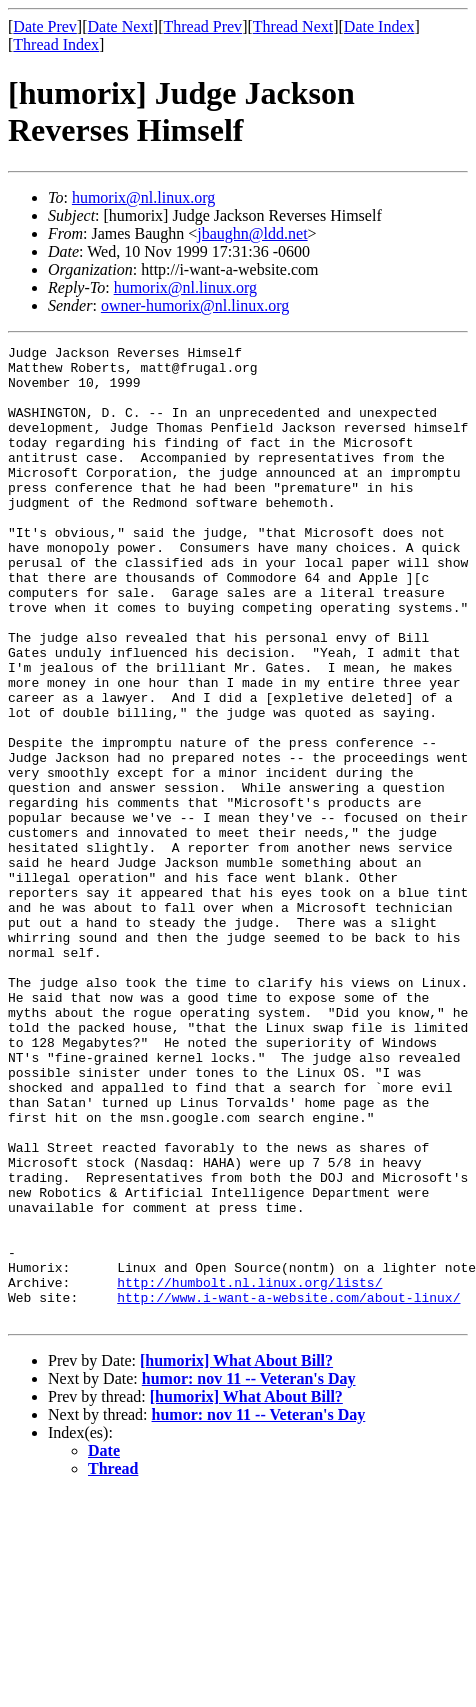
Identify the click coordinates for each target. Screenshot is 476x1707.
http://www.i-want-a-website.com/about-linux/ (288, 1489)
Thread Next (293, 26)
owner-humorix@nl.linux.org (195, 305)
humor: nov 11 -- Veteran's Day (249, 1573)
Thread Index (56, 44)
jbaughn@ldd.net (252, 233)
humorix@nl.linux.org (143, 197)
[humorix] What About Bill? (236, 1555)
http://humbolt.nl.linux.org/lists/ (249, 1471)
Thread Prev (202, 26)
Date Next (120, 26)
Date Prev (45, 26)
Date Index (379, 26)
